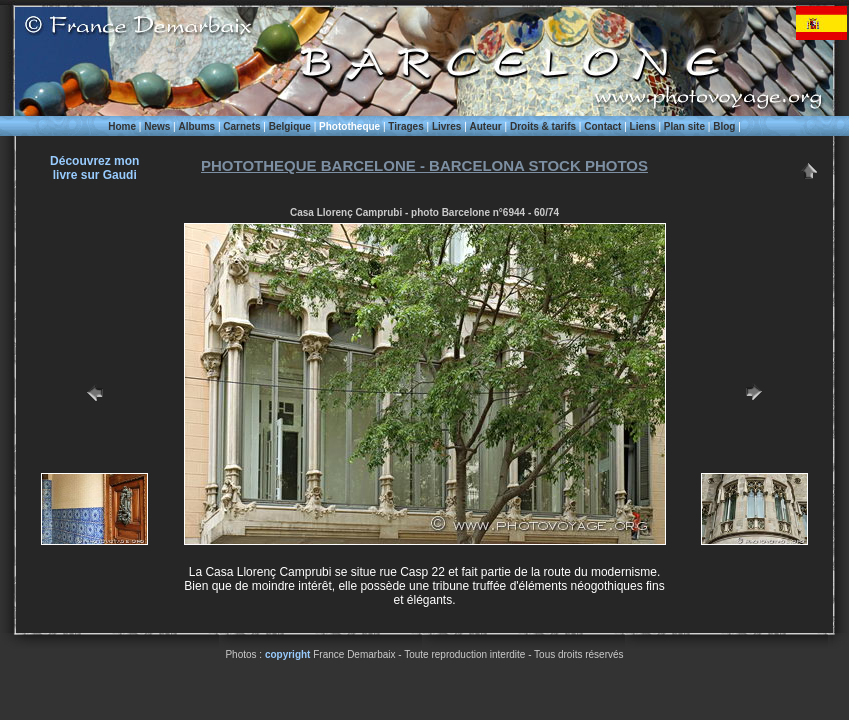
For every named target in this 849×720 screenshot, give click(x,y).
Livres (446, 126)
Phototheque (349, 126)
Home (122, 126)
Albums (196, 126)
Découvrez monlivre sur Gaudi (94, 168)
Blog (724, 126)
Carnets (241, 126)
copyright (288, 654)
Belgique (290, 126)
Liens (643, 126)
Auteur (486, 126)
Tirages (405, 126)
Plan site (684, 126)
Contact (602, 126)
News (157, 126)
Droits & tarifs (543, 126)
